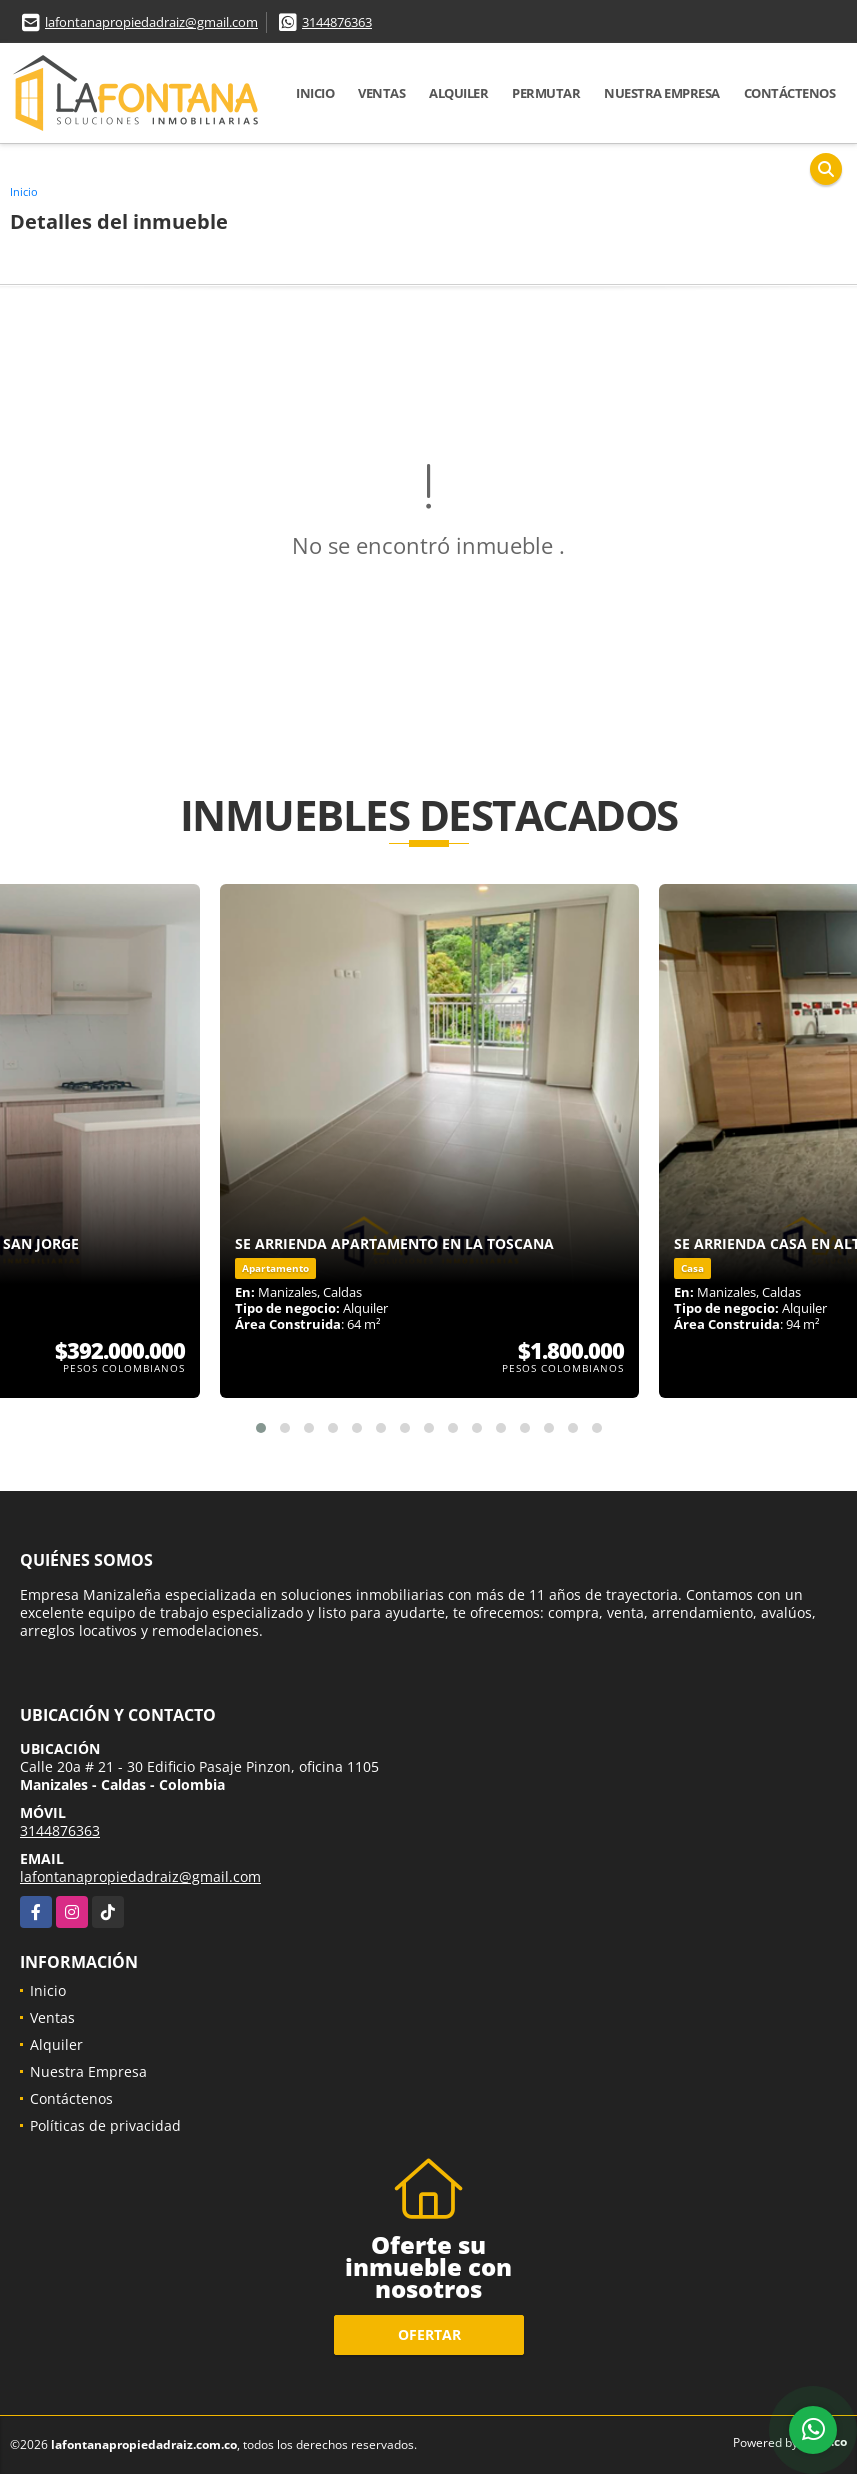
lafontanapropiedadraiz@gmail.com (151, 22)
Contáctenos (790, 93)
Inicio (315, 93)
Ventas (381, 93)
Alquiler (458, 93)
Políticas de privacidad (105, 2125)
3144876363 (337, 22)
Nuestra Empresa (662, 93)
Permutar (546, 93)
